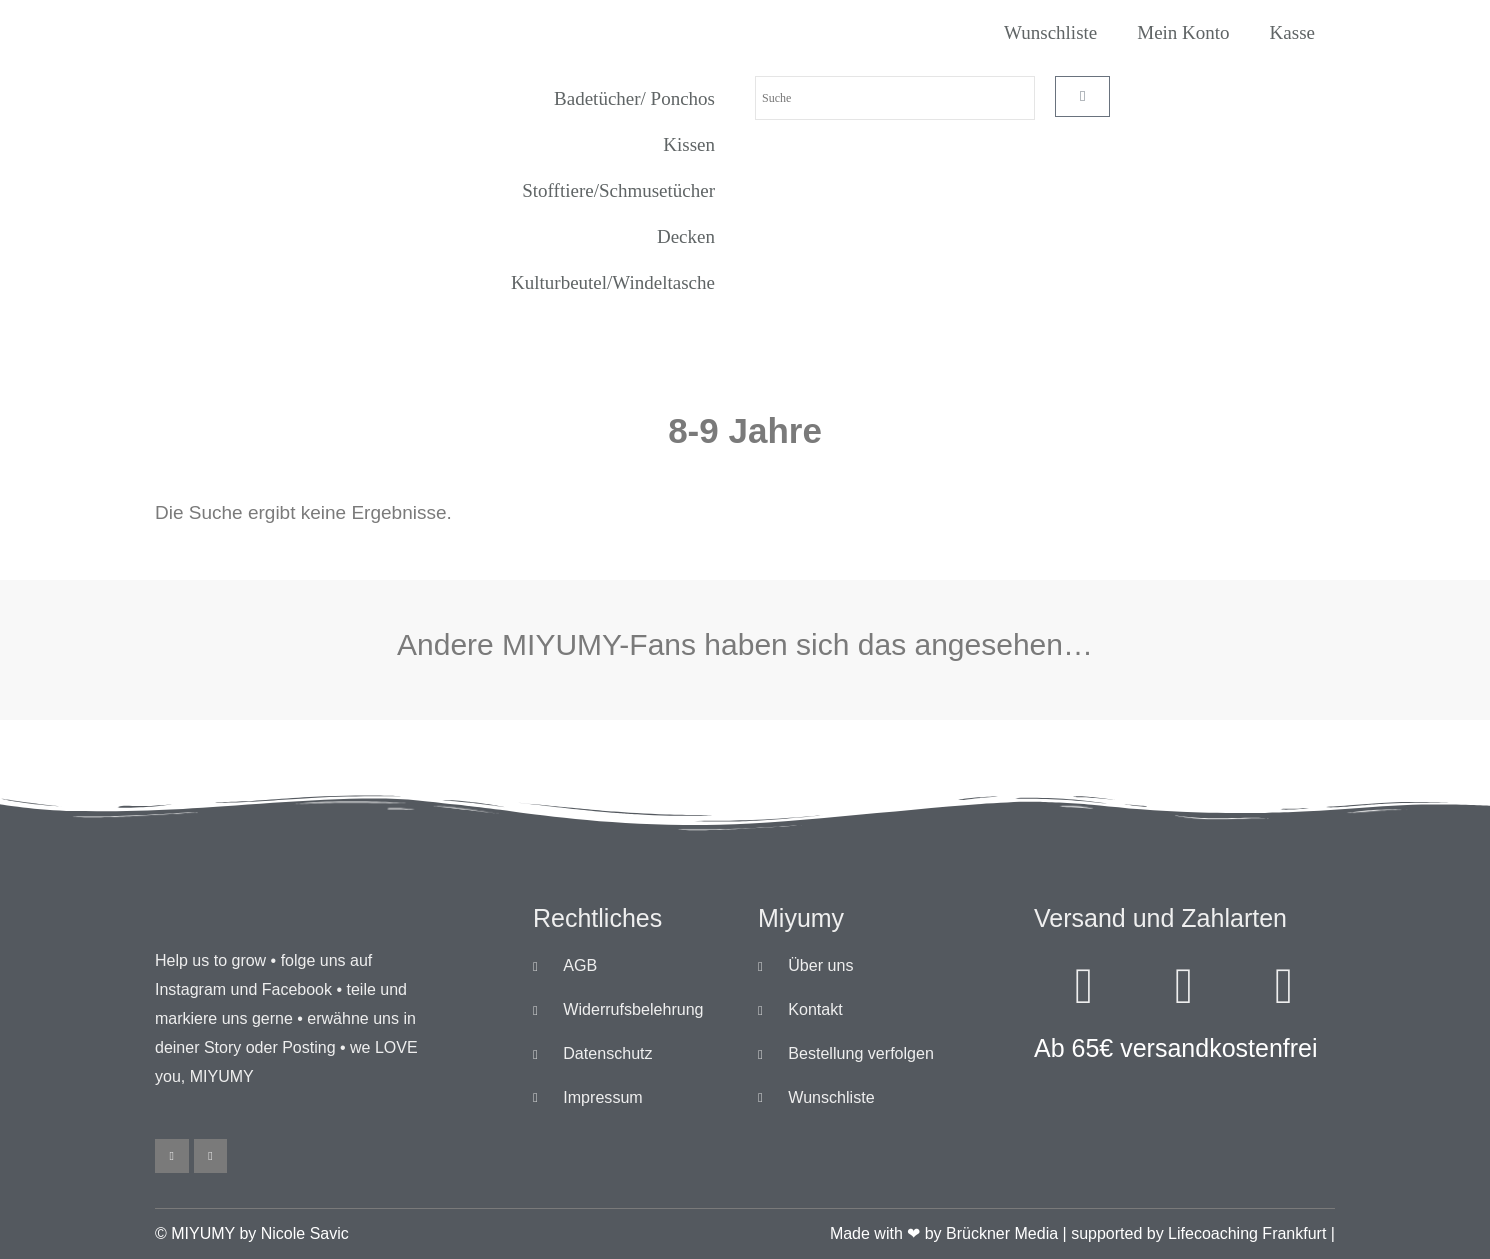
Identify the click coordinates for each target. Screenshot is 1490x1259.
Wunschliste (1050, 32)
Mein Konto (1183, 32)
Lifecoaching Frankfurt (1247, 1233)
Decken (686, 236)
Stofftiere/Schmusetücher (618, 190)
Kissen (689, 144)
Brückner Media (1002, 1233)
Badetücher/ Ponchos (634, 98)
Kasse (1292, 32)
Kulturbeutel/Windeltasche (613, 282)
